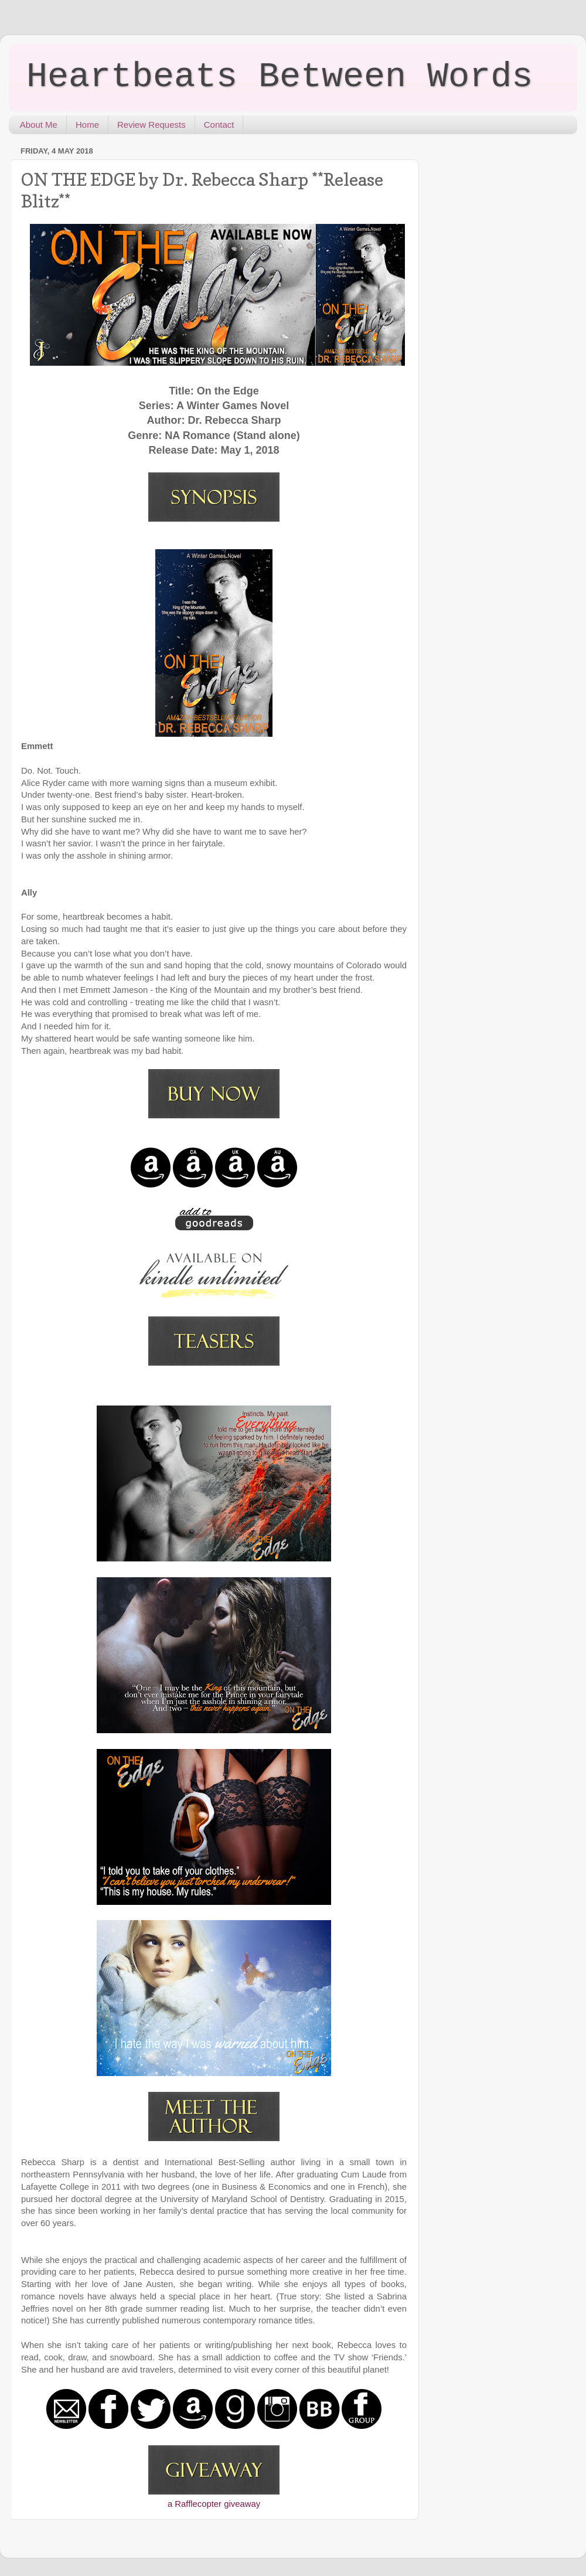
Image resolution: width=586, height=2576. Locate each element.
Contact (219, 125)
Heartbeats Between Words (279, 77)
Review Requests (151, 125)
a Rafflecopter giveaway (214, 2504)
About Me (38, 125)
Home (87, 125)
